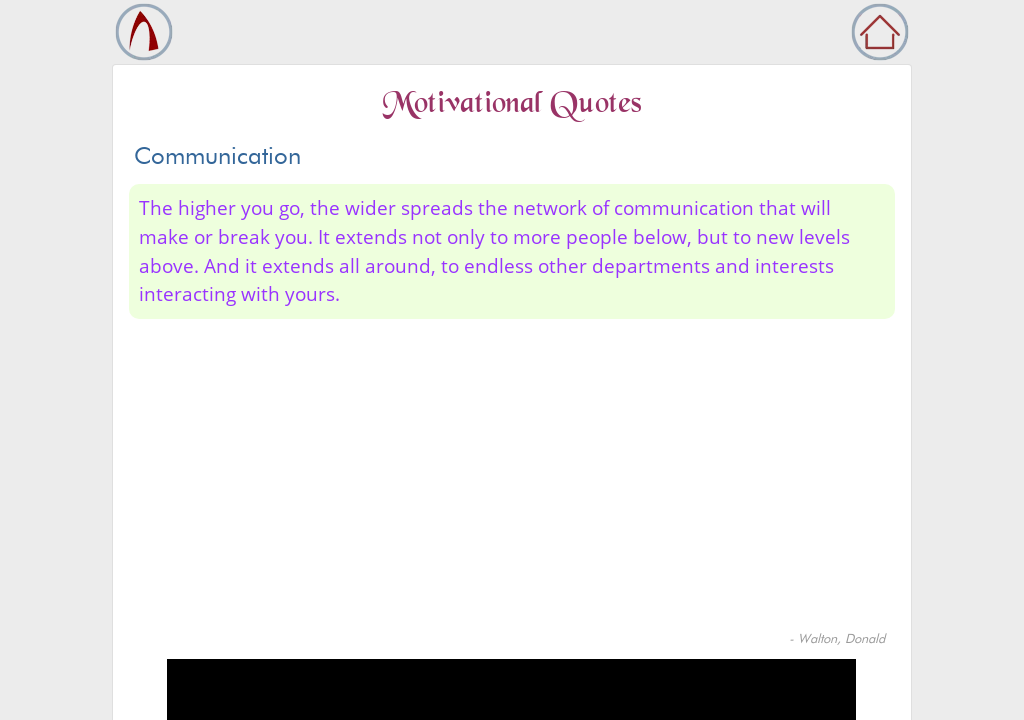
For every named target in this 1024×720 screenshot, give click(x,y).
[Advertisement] (512, 479)
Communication (217, 155)
